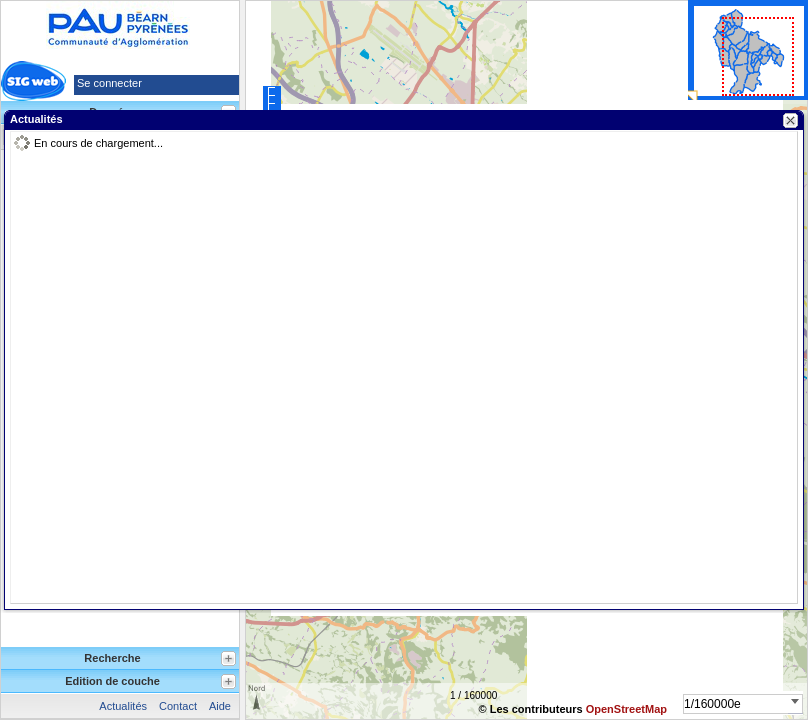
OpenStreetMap (626, 709)
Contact (178, 706)
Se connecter (109, 83)
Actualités (123, 706)
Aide (220, 706)
